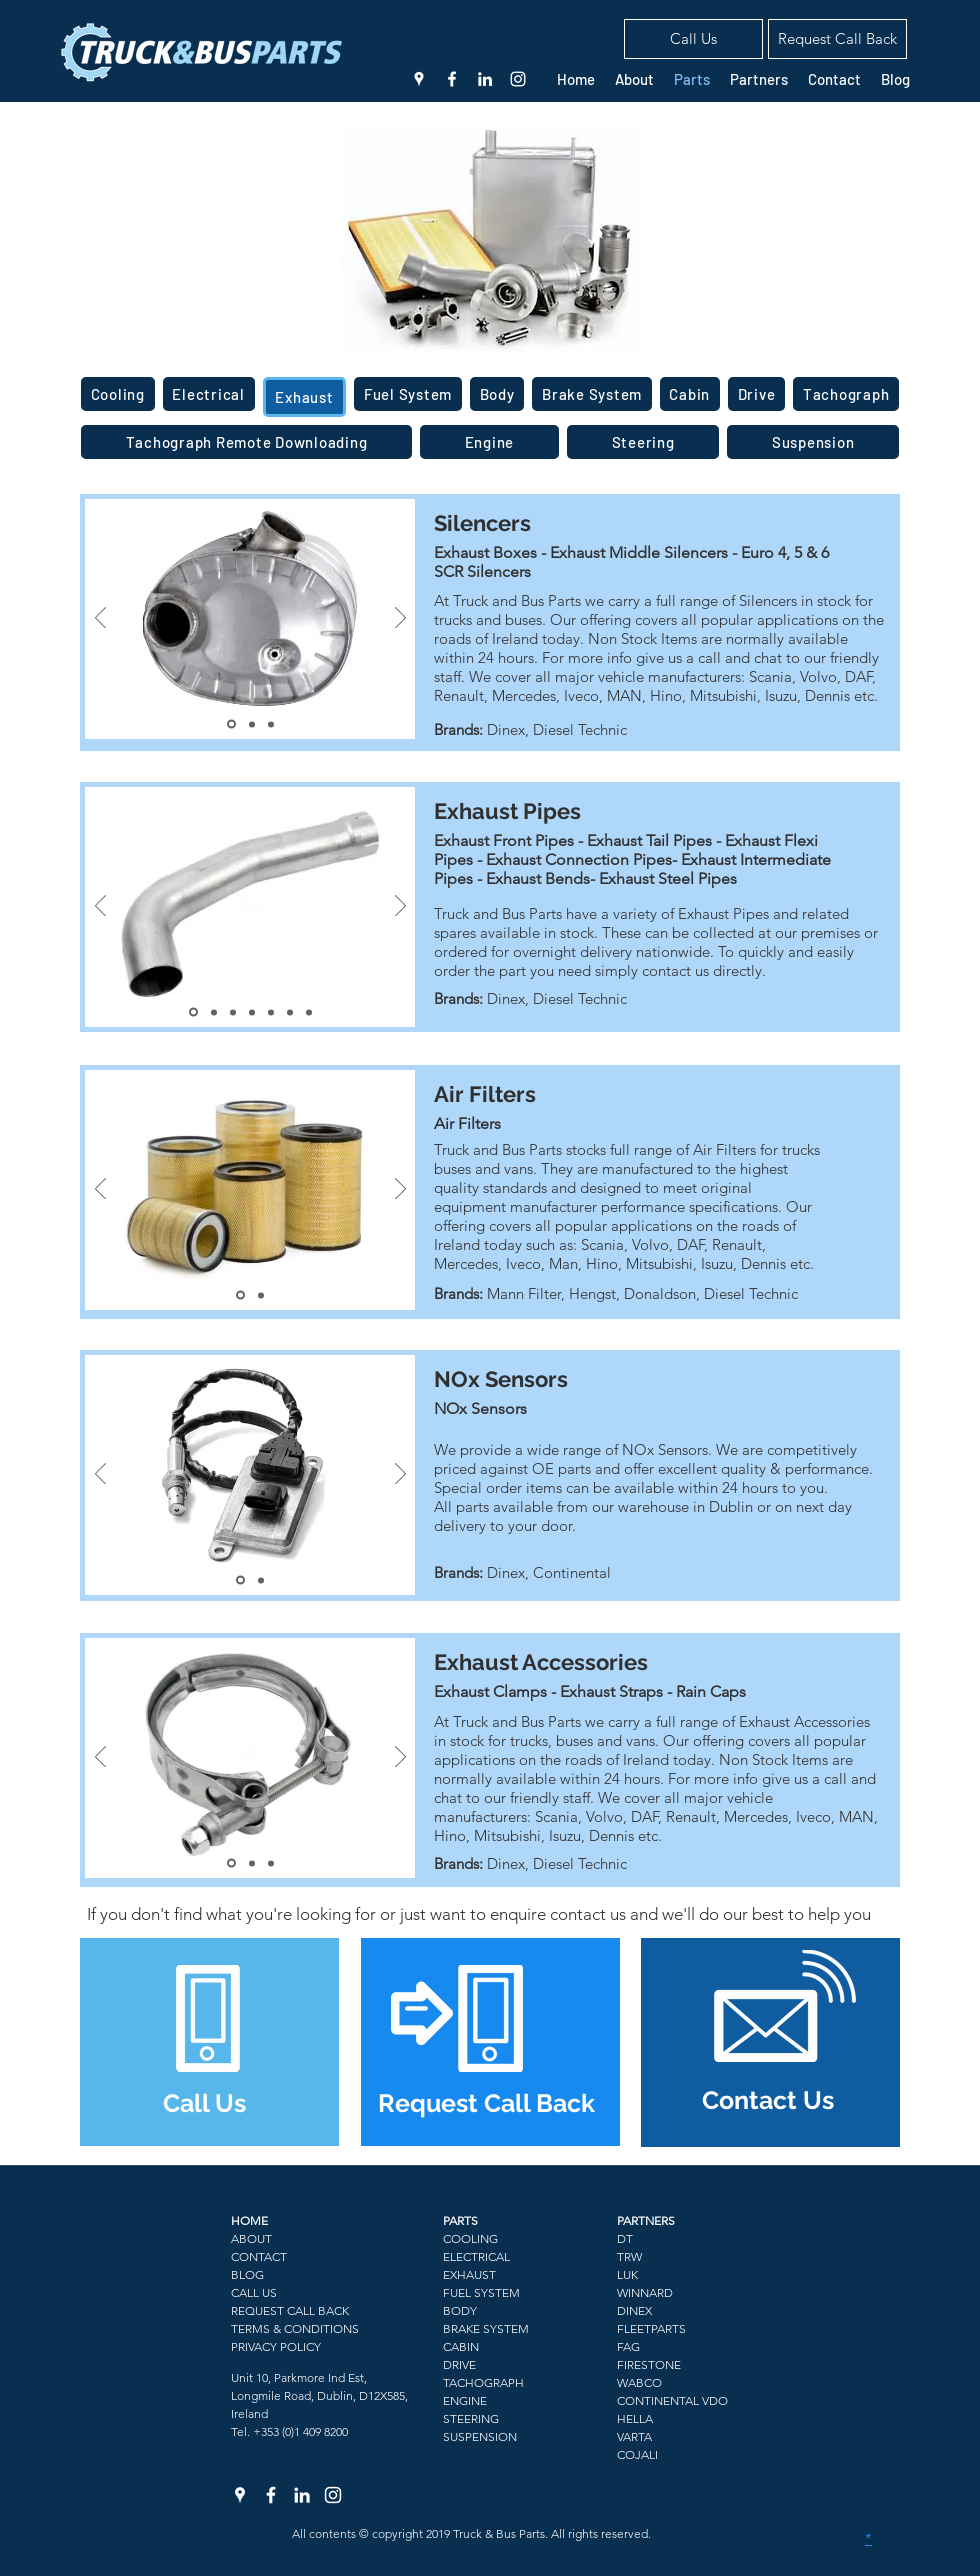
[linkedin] (485, 79)
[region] (209, 2042)
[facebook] (452, 79)
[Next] (400, 619)
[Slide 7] (309, 1012)
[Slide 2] (252, 724)
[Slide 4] (252, 1012)
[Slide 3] (271, 724)
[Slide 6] (290, 1012)
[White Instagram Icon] (518, 79)
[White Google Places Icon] (419, 79)
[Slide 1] (231, 724)
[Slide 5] (271, 1012)
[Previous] (100, 619)
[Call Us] (693, 39)
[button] (837, 39)
